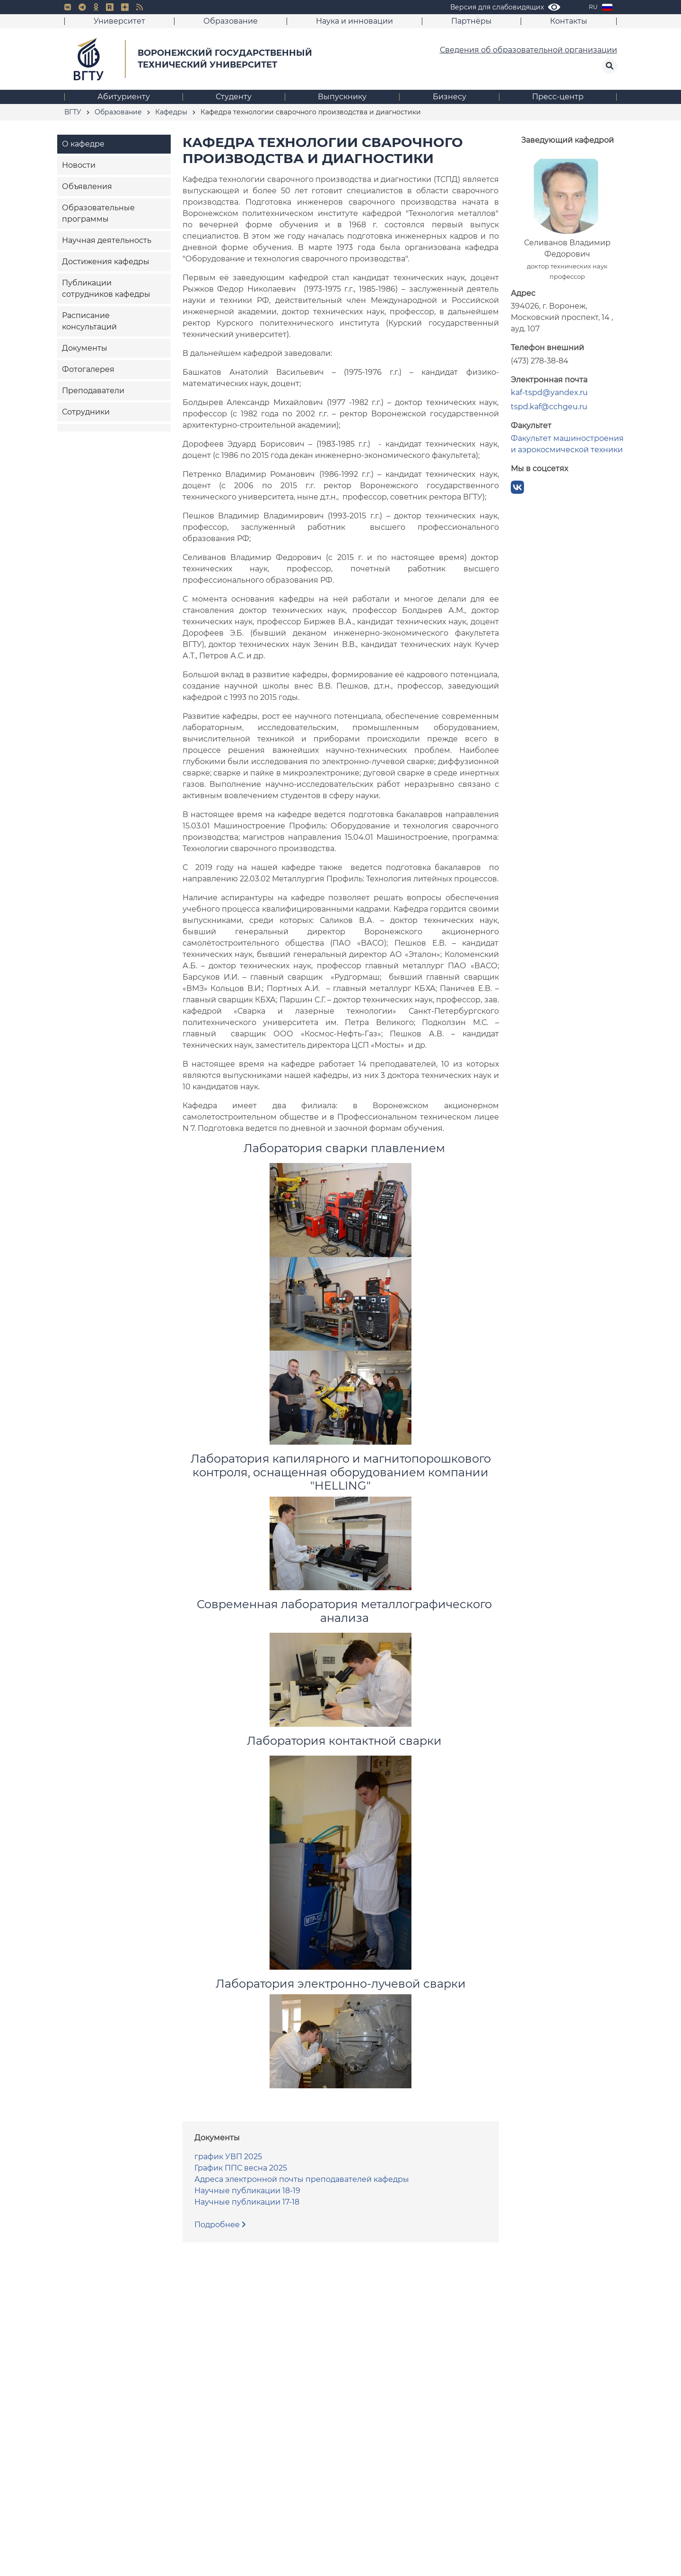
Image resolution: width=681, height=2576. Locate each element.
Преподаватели (93, 390)
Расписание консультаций (89, 321)
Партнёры (471, 21)
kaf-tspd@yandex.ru (549, 392)
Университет (119, 21)
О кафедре (83, 143)
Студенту (234, 96)
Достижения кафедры (105, 261)
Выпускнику (342, 96)
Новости (79, 165)
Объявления (87, 186)
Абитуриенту (123, 96)
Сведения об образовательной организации (528, 49)
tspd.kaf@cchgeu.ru (549, 406)
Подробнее (219, 2224)
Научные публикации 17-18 (246, 2201)
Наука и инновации (354, 21)
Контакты (568, 21)
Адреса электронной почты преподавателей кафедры (301, 2179)
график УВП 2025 (228, 2156)
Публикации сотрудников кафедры (106, 288)
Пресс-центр (558, 96)
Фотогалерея (88, 369)
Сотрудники (86, 411)
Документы (84, 348)
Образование (230, 21)
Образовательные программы (98, 213)
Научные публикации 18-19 (247, 2190)
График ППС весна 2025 (240, 2167)
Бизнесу (449, 96)
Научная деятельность (106, 240)
